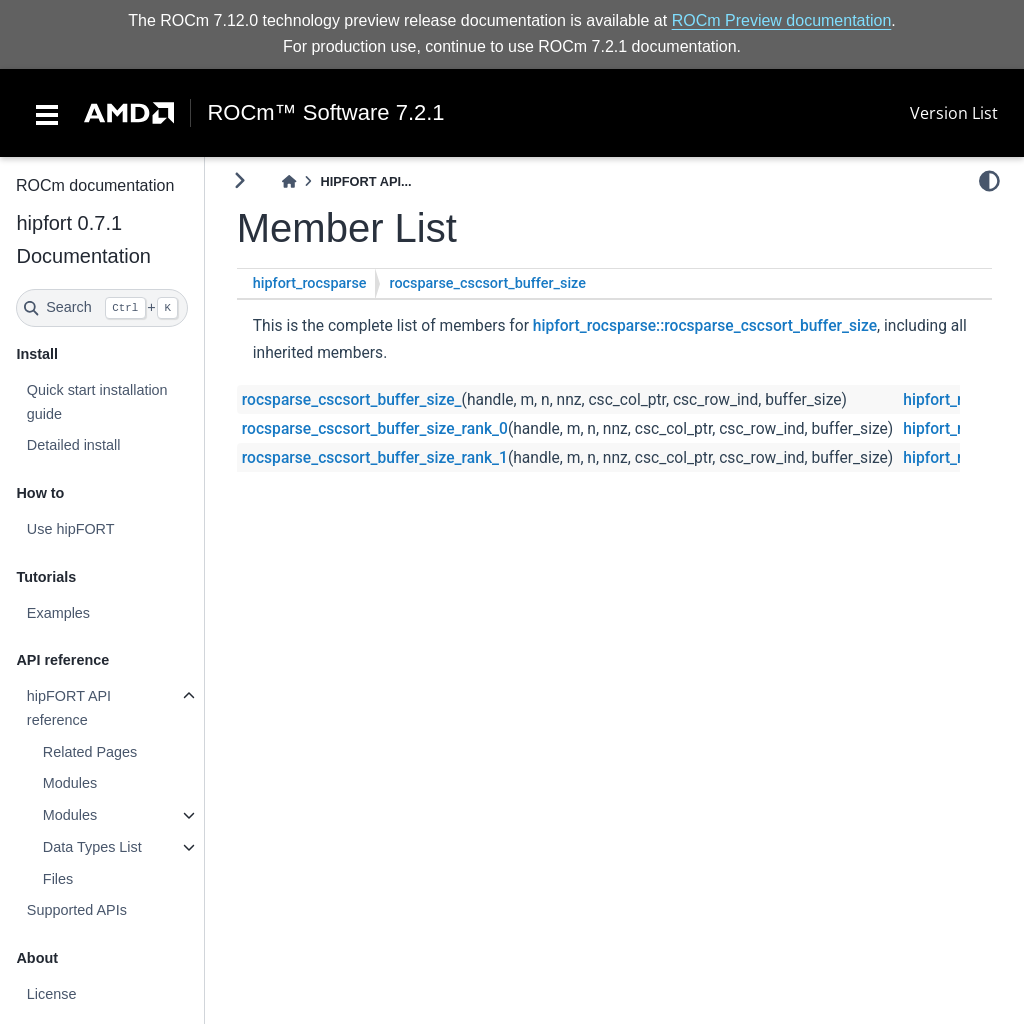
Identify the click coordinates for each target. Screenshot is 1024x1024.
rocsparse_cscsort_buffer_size (488, 283)
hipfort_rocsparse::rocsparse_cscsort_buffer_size (705, 326)
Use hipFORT (70, 529)
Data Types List (91, 847)
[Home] (289, 181)
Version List (954, 113)
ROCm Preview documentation (782, 20)
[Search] (102, 308)
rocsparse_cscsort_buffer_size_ (352, 400)
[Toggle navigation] (47, 113)
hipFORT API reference (68, 708)
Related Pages (89, 752)
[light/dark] (989, 181)
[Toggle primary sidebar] (239, 180)
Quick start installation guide (96, 402)
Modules (69, 783)
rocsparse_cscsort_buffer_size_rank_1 (375, 458)
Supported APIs (76, 910)
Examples (57, 613)
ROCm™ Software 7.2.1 (325, 113)
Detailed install (73, 445)
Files (57, 879)
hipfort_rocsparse (310, 283)
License (51, 994)
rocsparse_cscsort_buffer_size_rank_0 (375, 429)
